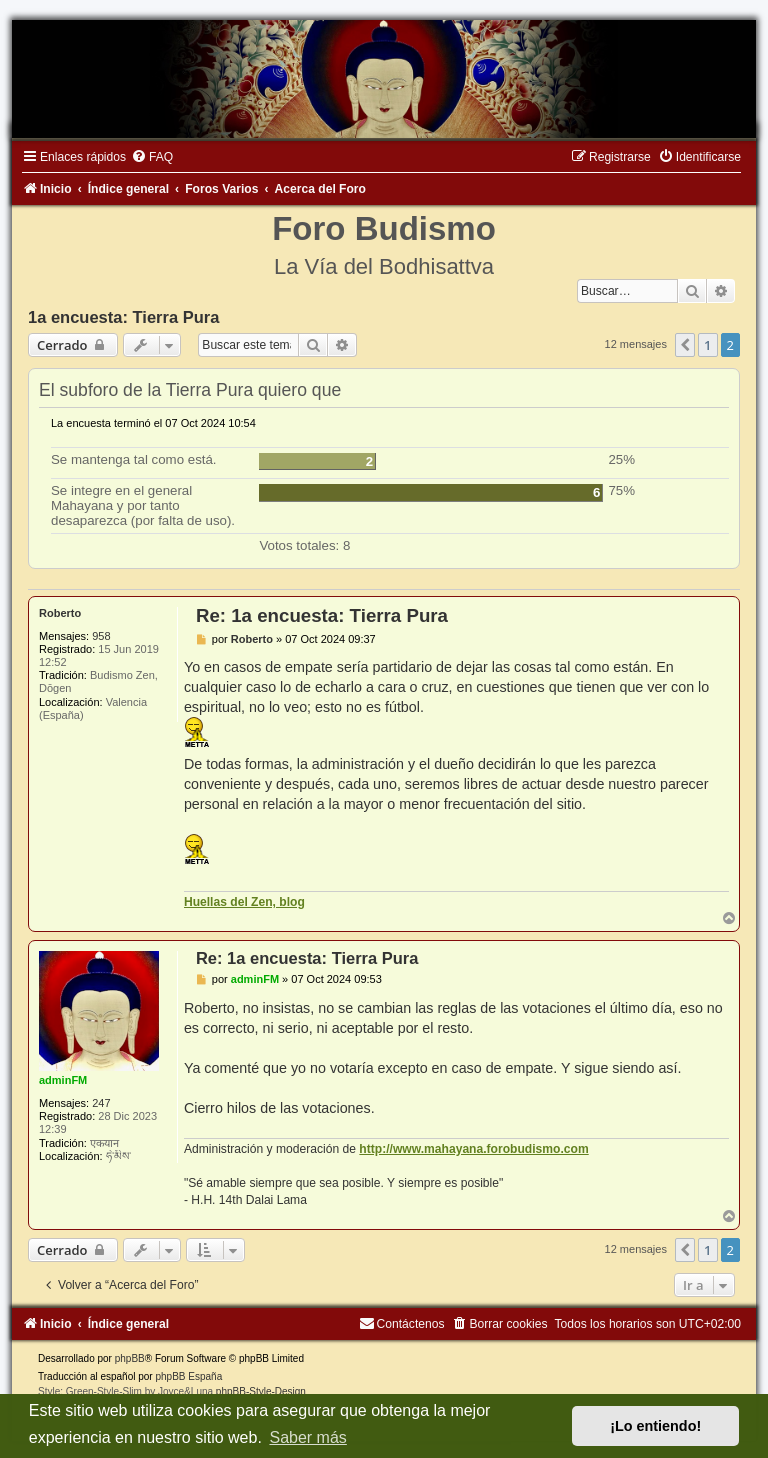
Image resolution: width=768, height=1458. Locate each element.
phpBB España (188, 1376)
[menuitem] (152, 157)
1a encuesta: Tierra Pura (123, 317)
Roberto (60, 613)
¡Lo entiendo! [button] (655, 1426)
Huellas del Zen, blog (244, 902)
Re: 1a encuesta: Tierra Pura (322, 615)
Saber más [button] (307, 1437)
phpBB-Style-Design (261, 1391)
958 (101, 636)
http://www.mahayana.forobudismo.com (473, 1149)
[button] (685, 345)
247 (101, 1103)
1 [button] (707, 345)
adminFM (63, 1080)
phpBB (130, 1358)
